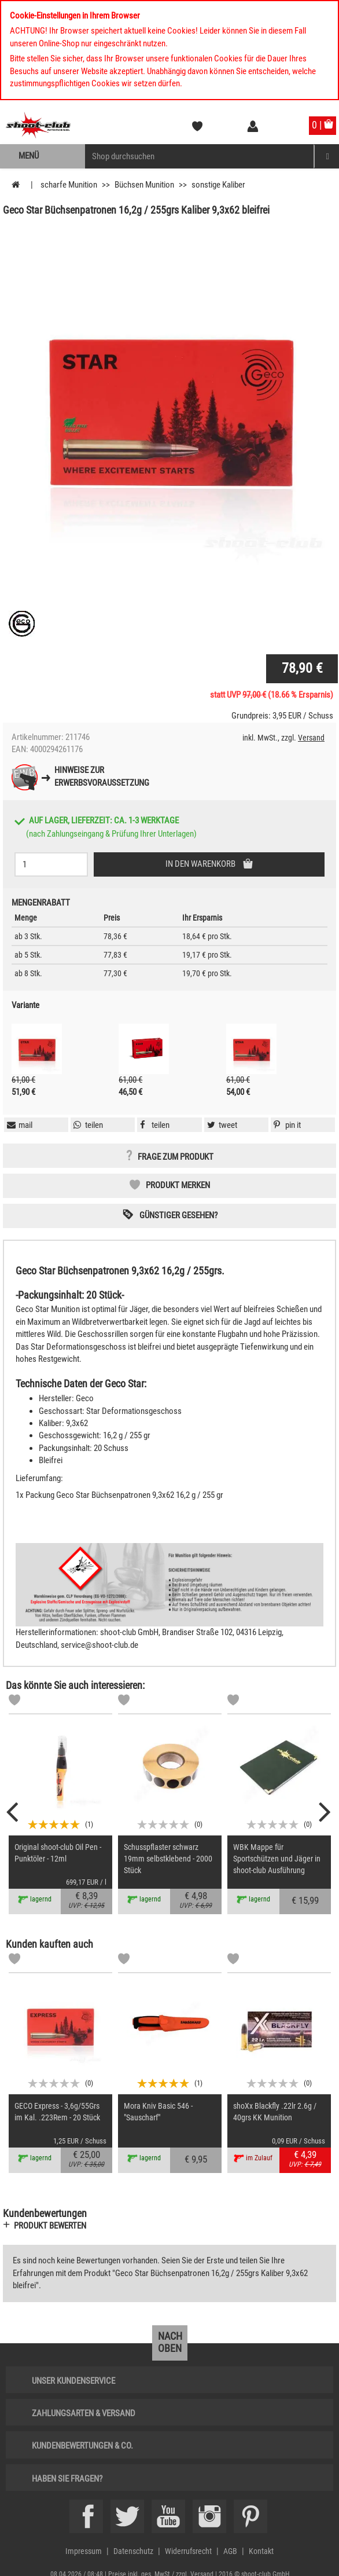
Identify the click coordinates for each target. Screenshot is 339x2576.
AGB (230, 2551)
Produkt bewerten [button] (50, 2225)
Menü (29, 156)
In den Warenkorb (201, 864)
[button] (286, 1125)
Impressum (83, 2551)
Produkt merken (178, 1185)
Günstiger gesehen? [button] (178, 1215)
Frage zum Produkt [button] (175, 1157)
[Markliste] (14, 1701)
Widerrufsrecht (188, 2551)
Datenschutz (133, 2551)
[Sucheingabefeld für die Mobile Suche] (199, 156)
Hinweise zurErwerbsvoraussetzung (101, 776)
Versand (311, 737)
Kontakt (261, 2551)
